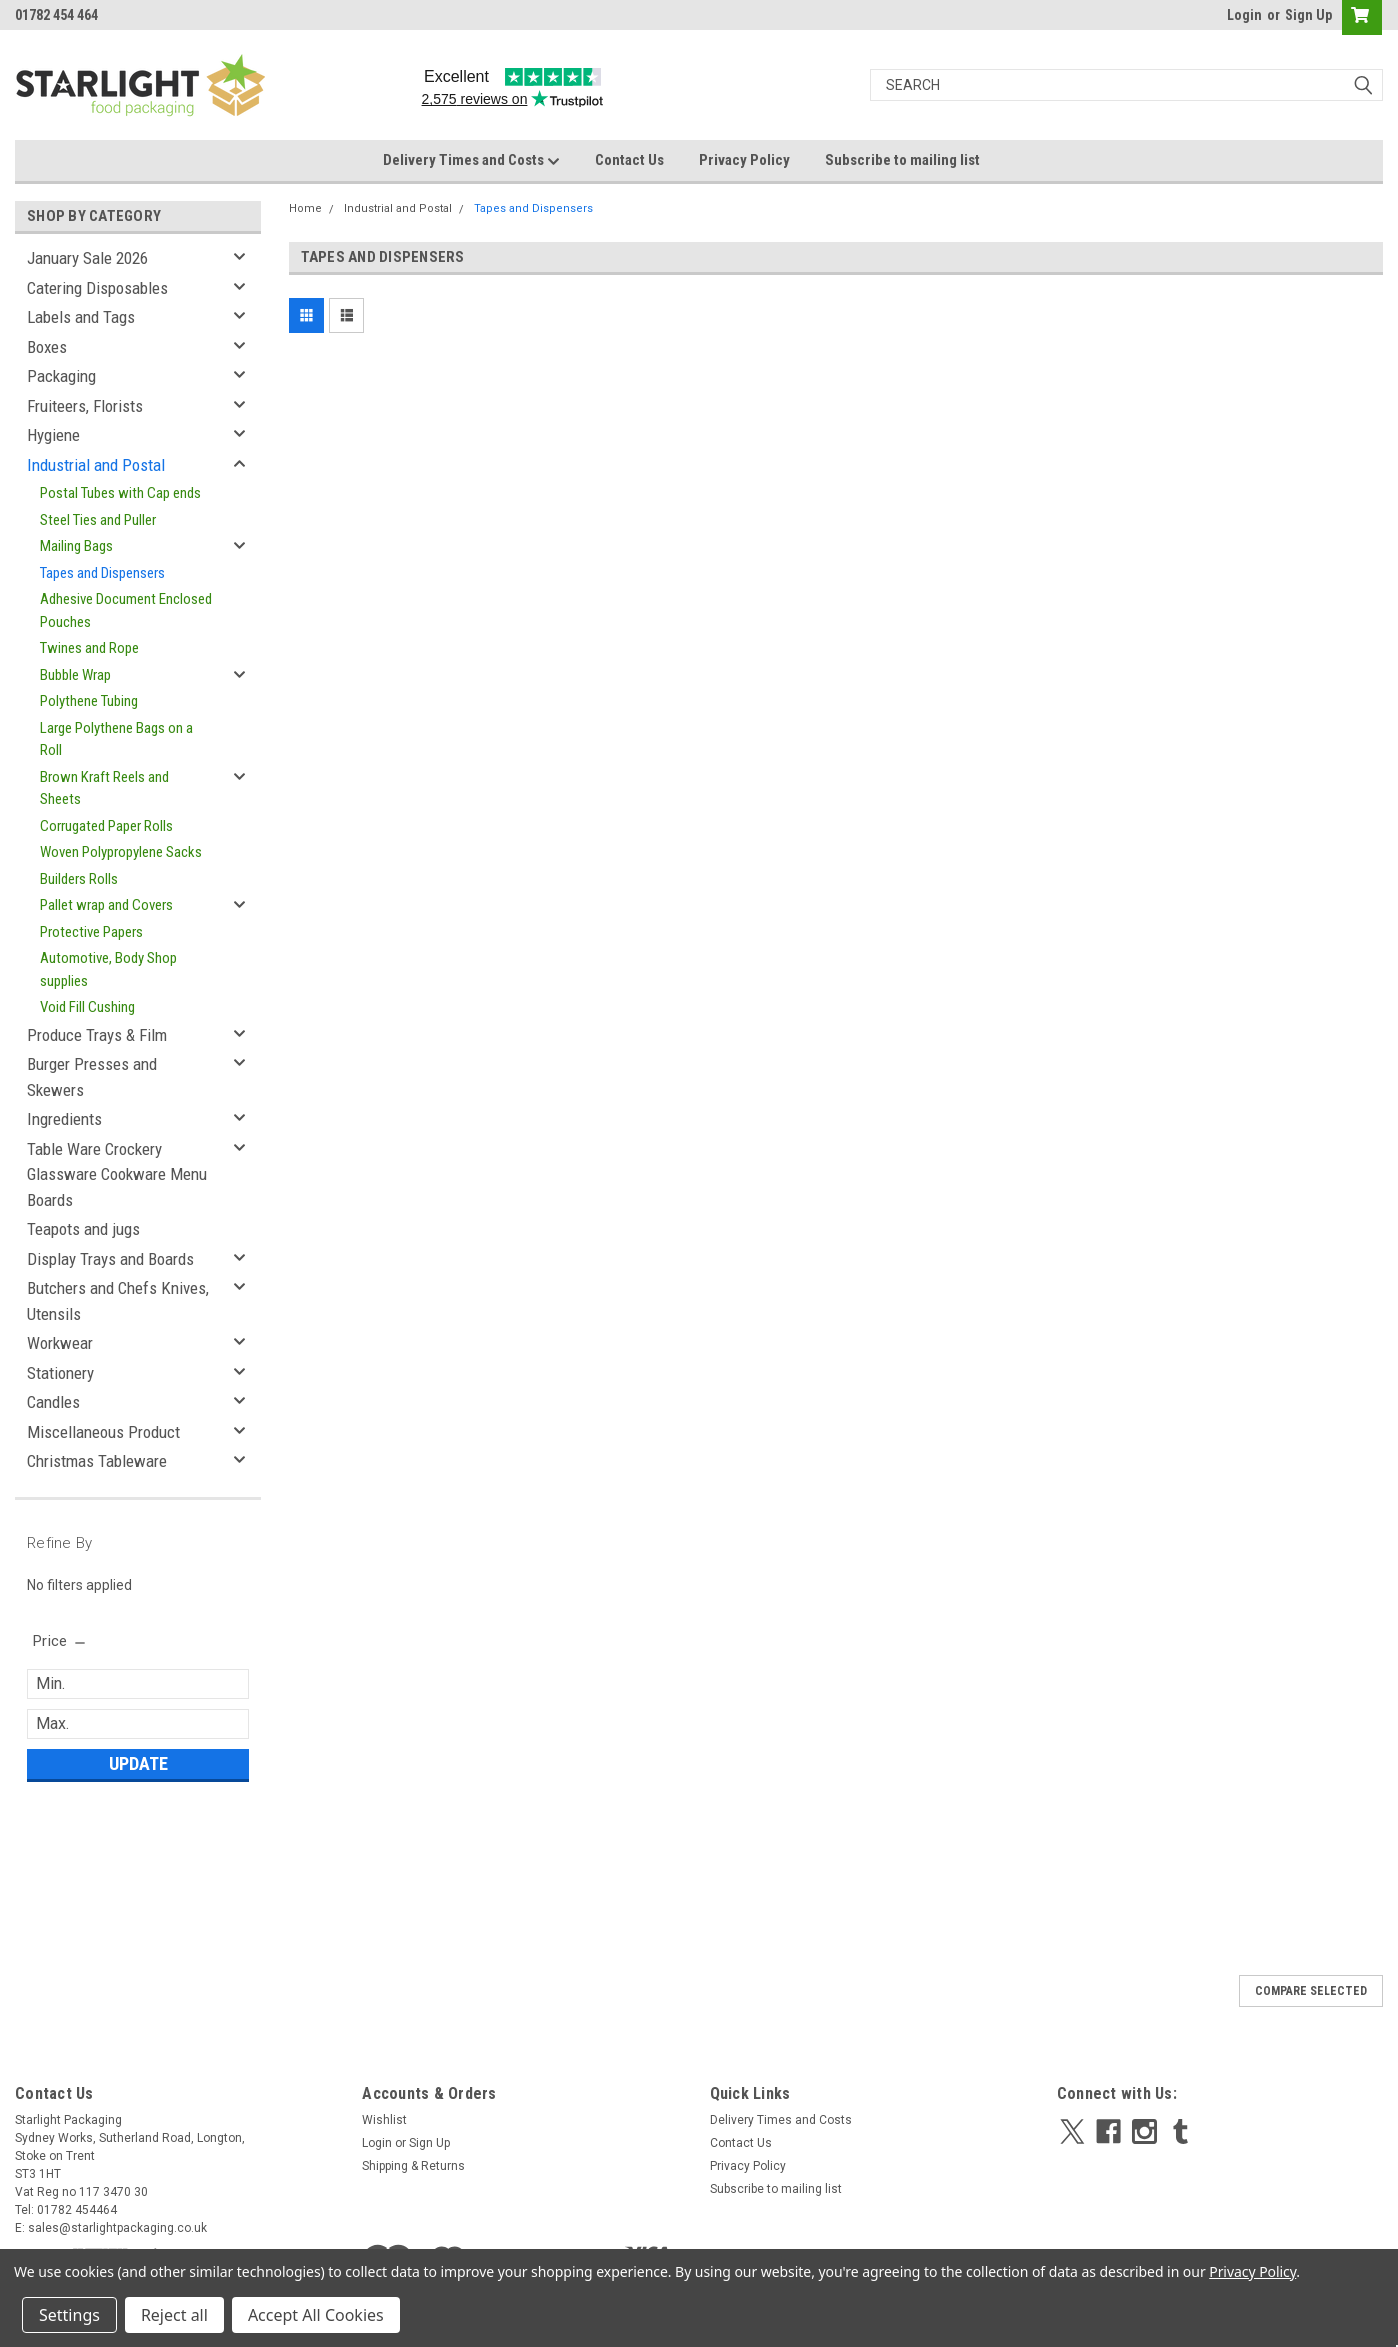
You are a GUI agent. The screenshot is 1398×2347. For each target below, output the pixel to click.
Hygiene (53, 435)
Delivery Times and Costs (471, 161)
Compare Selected (1311, 1991)
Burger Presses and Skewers (92, 1077)
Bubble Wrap (75, 675)
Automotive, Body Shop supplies (108, 969)
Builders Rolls (79, 879)
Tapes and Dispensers (102, 573)
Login (1244, 15)
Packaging (61, 376)
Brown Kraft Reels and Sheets (104, 788)
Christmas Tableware (97, 1461)
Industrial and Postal (96, 465)
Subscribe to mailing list (902, 160)
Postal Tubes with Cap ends (120, 493)
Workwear (60, 1343)
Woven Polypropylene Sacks (121, 852)
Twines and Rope (89, 648)
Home (305, 208)
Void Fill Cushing (87, 1007)
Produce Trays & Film (97, 1035)
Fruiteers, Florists (85, 406)
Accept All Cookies (316, 2315)
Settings (69, 2315)
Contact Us (629, 160)
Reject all (174, 2315)
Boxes (47, 347)
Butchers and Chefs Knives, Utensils (118, 1301)
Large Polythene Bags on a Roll (116, 739)
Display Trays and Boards (110, 1259)
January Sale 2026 (87, 258)
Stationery (60, 1373)
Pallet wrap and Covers (106, 905)
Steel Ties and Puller (98, 520)
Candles (53, 1402)
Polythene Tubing (89, 701)
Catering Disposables (97, 288)
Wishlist (384, 2120)
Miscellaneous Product (103, 1432)
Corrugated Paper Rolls (106, 826)
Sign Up (1308, 15)
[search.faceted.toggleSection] (60, 1641)
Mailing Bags (76, 546)
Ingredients (64, 1119)
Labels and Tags (81, 317)
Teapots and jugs (83, 1229)
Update (138, 1763)
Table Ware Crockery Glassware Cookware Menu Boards (117, 1174)
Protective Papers (91, 932)
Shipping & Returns (413, 2166)
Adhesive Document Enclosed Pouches (126, 610)
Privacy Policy (744, 160)
